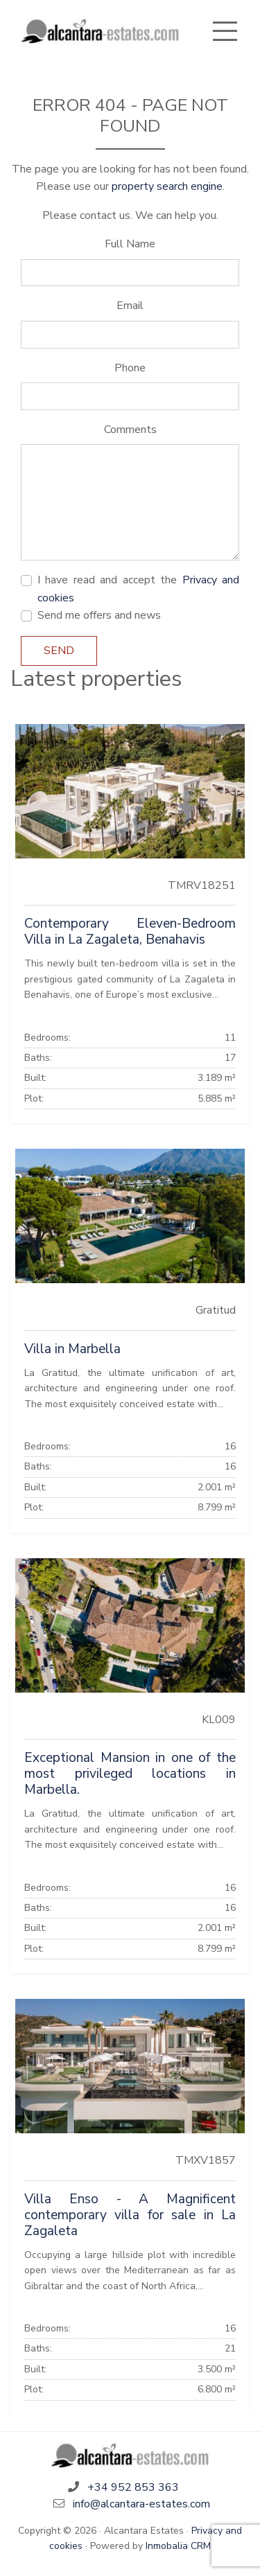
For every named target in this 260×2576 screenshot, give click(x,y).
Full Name (130, 244)
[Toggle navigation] (225, 31)
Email (130, 305)
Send (59, 650)
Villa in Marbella (72, 1349)
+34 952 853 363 (133, 2487)
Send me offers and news (99, 615)
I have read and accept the (138, 589)
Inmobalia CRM (178, 2545)
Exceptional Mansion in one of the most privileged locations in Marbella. (130, 1774)
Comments (130, 429)
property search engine (167, 186)
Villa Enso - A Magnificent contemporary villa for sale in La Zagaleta (130, 2215)
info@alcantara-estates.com (141, 2504)
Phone (130, 368)
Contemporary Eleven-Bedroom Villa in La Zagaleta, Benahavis (130, 932)
